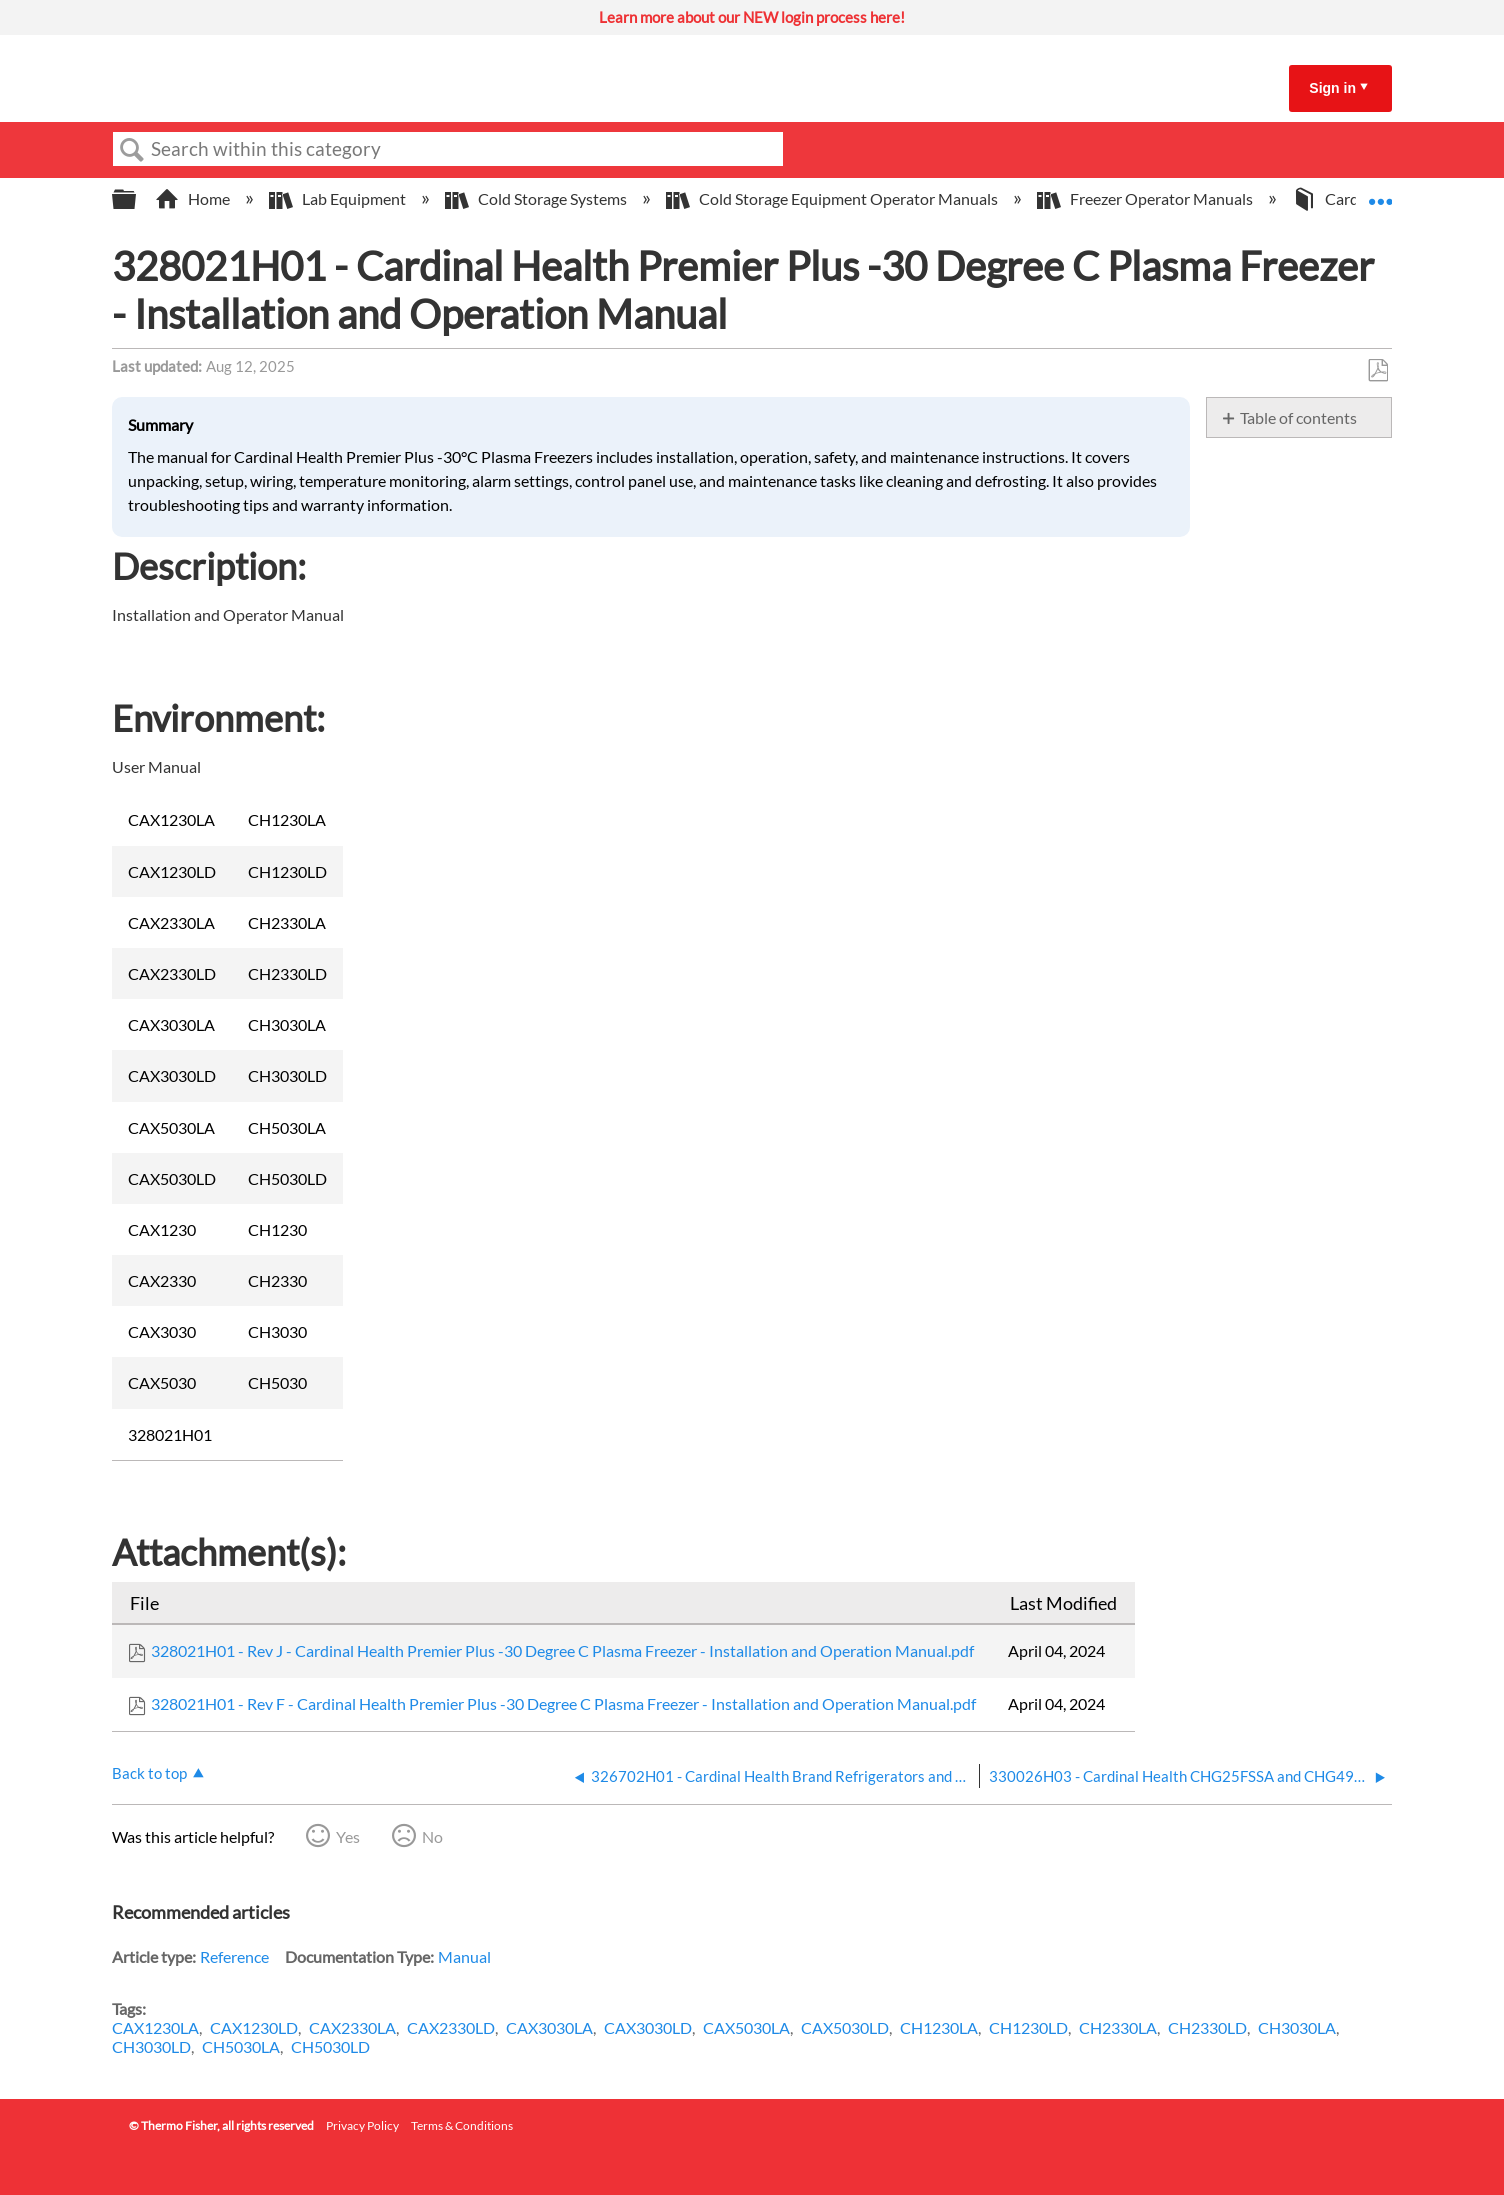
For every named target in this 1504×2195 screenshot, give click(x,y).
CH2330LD (1207, 2027)
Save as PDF (1377, 371)
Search (132, 150)
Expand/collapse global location (1380, 193)
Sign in (1332, 88)
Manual (464, 1956)
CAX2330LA (352, 2027)
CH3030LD (151, 2046)
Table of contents (1298, 417)
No (432, 1836)
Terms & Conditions (462, 2125)
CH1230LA (939, 2027)
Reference (234, 1956)
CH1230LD (1028, 2027)
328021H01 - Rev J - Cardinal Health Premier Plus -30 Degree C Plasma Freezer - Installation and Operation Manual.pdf (562, 1650)
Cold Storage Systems (537, 198)
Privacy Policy (362, 2125)
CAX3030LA (549, 2027)
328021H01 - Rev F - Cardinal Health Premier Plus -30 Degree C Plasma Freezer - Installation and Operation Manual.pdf (563, 1703)
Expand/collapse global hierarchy (137, 199)
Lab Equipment (339, 198)
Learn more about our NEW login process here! (752, 17)
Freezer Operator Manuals (1146, 198)
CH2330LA (1118, 2027)
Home (194, 198)
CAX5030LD (845, 2027)
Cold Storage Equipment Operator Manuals (833, 198)
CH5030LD (330, 2046)
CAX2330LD (451, 2027)
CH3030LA (1297, 2027)
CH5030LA (241, 2046)
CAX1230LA (155, 2027)
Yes (348, 1836)
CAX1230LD (254, 2027)
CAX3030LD (648, 2027)
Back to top (149, 1773)
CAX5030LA (746, 2027)
